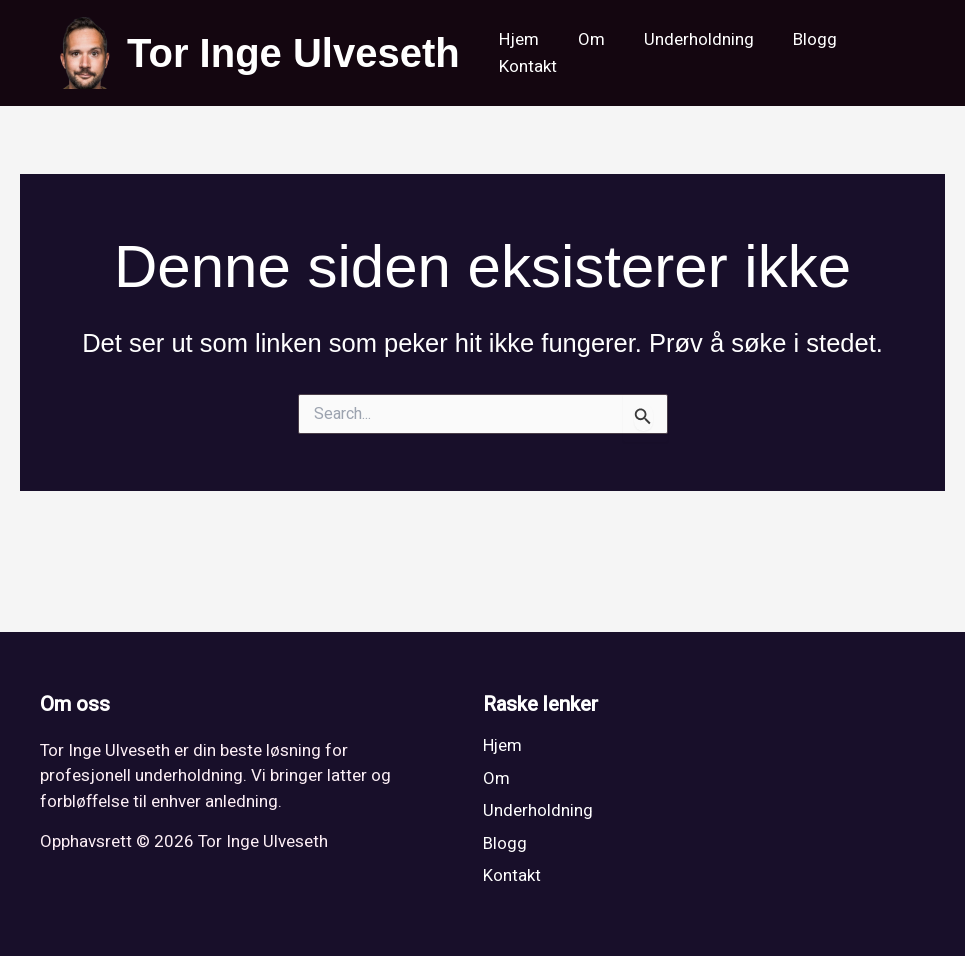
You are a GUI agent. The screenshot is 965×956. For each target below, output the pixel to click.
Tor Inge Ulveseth (293, 53)
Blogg (798, 39)
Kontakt (526, 66)
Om (584, 39)
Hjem (517, 39)
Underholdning (687, 39)
